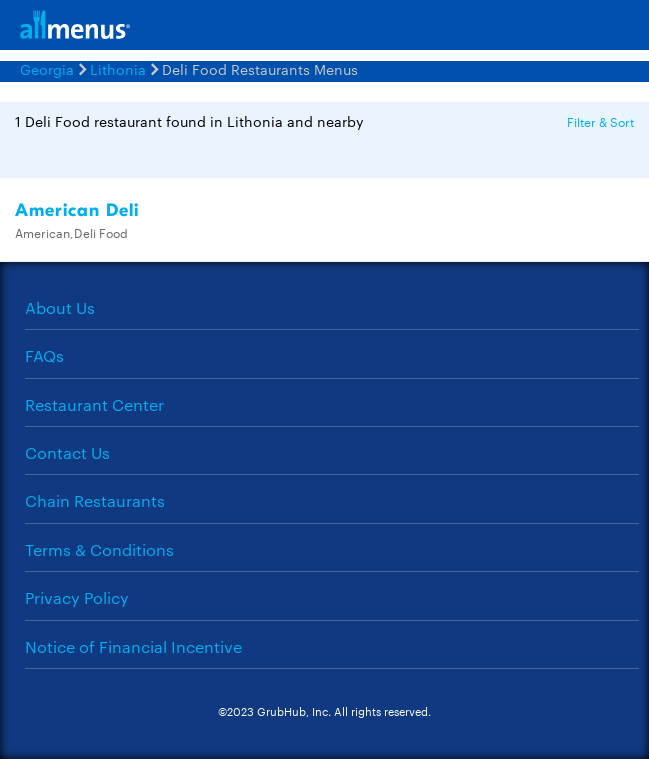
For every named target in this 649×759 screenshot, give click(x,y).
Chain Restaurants (95, 500)
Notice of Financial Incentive (133, 646)
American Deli (77, 210)
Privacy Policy (77, 597)
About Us (60, 307)
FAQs (44, 355)
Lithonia (118, 69)
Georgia (47, 69)
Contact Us (67, 452)
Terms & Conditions (99, 549)
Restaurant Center (94, 404)
